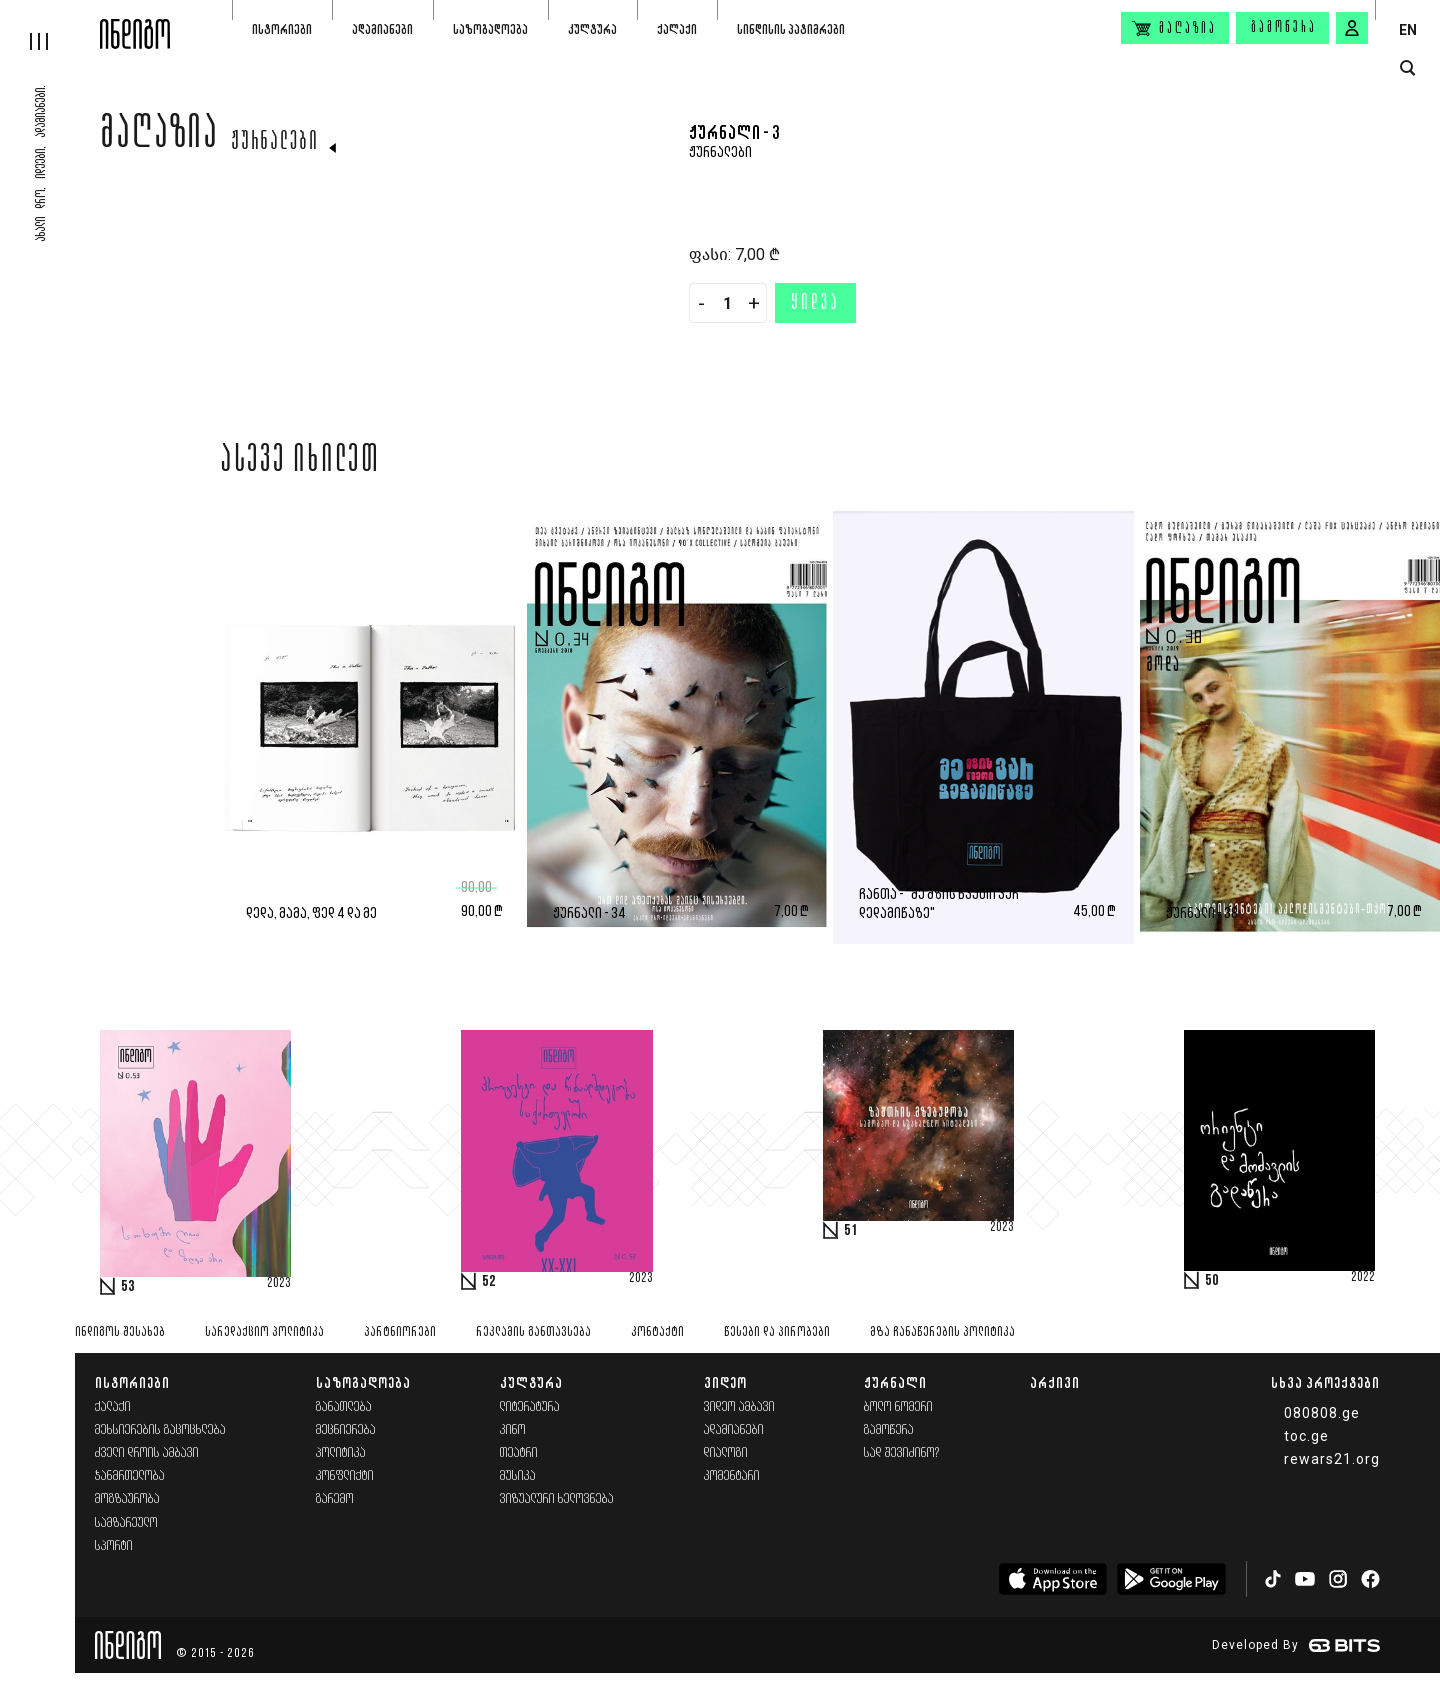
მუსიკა (518, 1476)
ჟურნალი (895, 1382)
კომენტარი (732, 1476)
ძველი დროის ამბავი (147, 1453)
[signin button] (1352, 28)
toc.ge (1306, 1436)
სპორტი (114, 1546)
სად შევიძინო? (902, 1453)
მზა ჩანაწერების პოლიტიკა (942, 1332)
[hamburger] (50, 25)
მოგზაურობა (127, 1499)
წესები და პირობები (777, 1332)
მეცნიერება (346, 1430)
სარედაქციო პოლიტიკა (264, 1332)
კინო (513, 1430)
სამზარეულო (126, 1523)
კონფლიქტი (345, 1476)
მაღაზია (159, 137)
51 (851, 1231)
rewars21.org (1332, 1459)
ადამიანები (382, 29)
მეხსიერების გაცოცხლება (160, 1430)
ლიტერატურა (530, 1407)
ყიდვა (815, 304)
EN (1408, 30)
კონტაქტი (657, 1332)
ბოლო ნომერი (898, 1407)
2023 (279, 1284)
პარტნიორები (400, 1332)
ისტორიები (282, 29)
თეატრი (519, 1453)
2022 (1363, 1278)
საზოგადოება (490, 29)
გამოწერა (1284, 28)
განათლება (344, 1407)
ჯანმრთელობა (130, 1476)
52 (489, 1282)
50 (1212, 1281)
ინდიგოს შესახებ (120, 1332)
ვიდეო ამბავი (739, 1407)
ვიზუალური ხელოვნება (557, 1499)
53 (128, 1287)
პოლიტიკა (341, 1453)
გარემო (335, 1499)
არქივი (1055, 1382)
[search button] (1407, 68)
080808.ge (1322, 1413)
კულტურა (592, 29)
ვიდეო (725, 1382)
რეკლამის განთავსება (533, 1332)
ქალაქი (677, 29)
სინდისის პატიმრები (791, 29)
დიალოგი (726, 1453)
